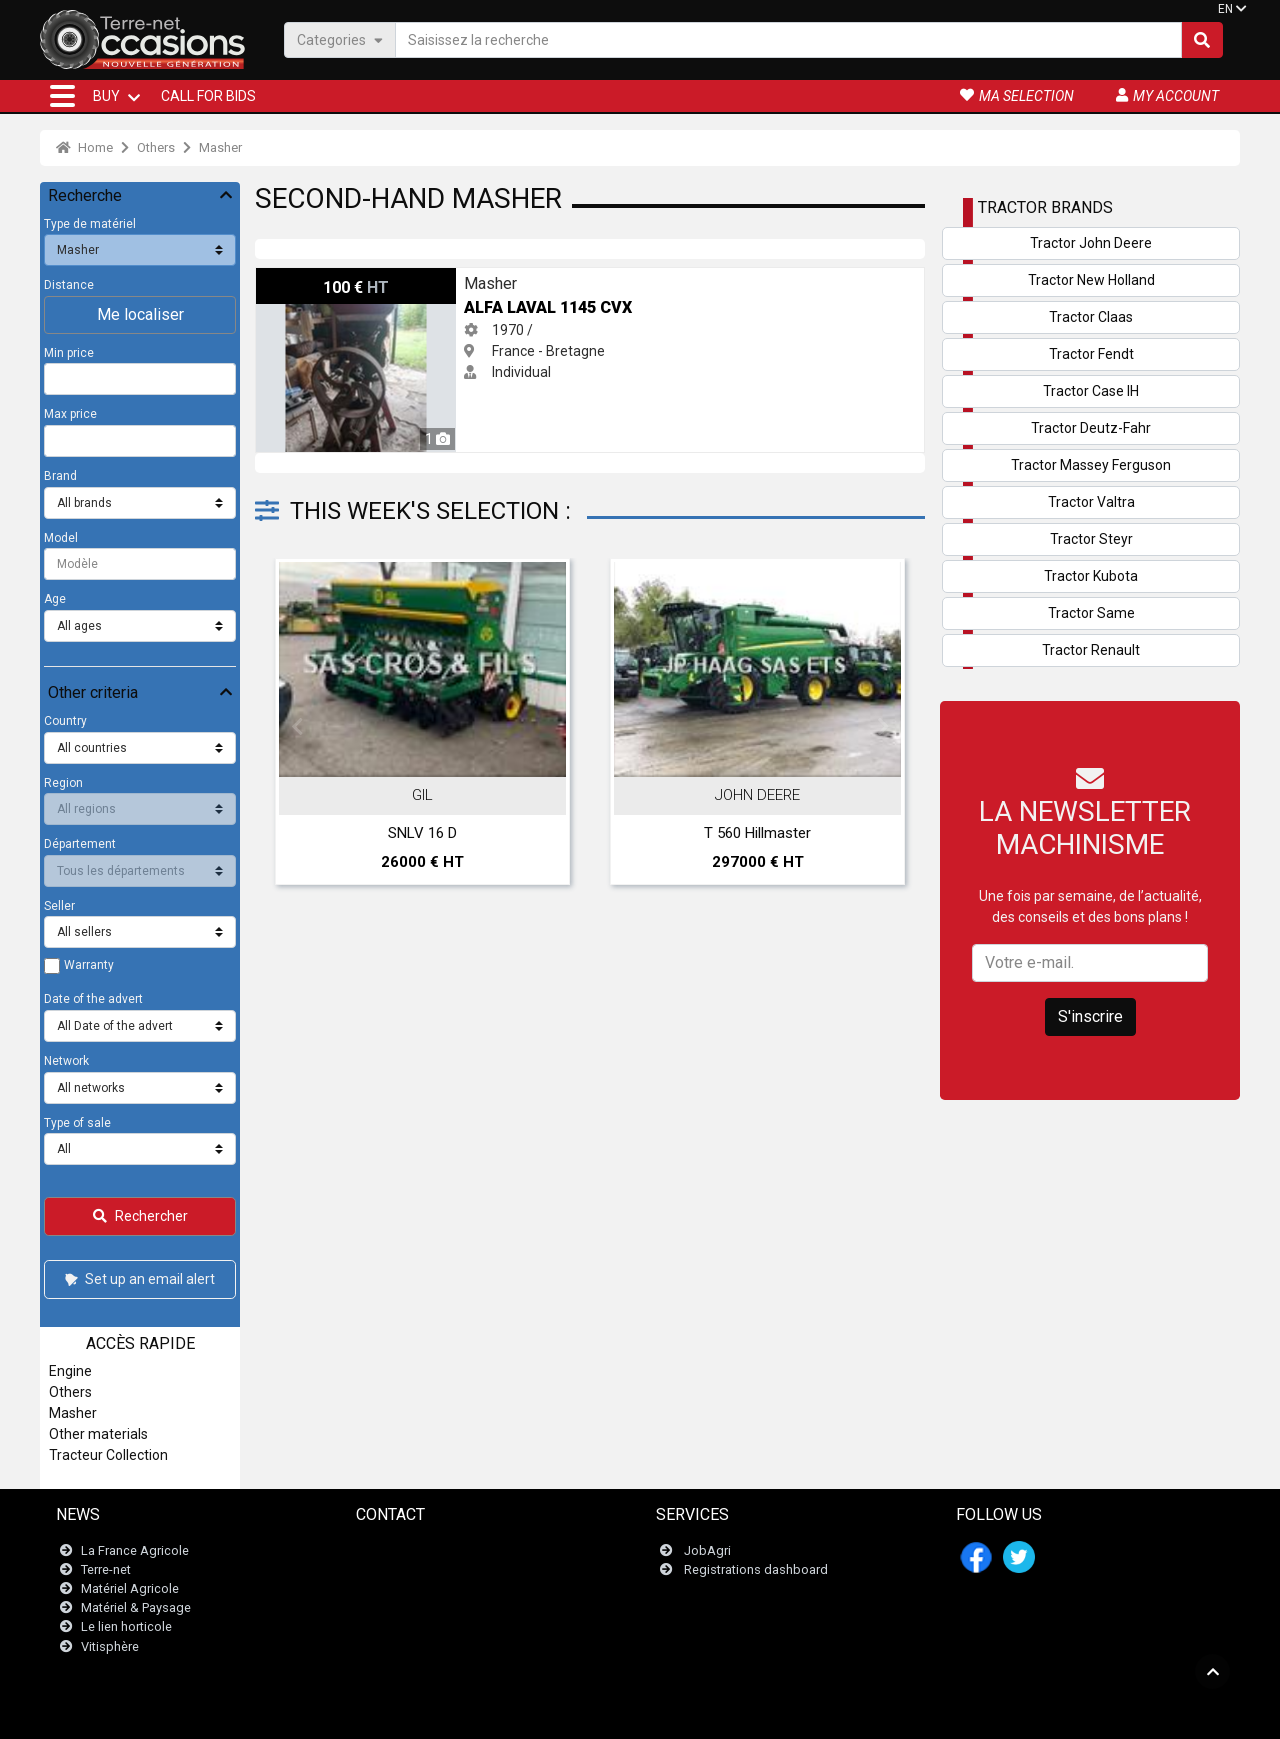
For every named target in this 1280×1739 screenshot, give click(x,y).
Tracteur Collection (108, 1455)
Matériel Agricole (130, 1588)
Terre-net (106, 1569)
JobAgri (707, 1550)
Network (66, 1061)
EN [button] (1225, 9)
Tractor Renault (1091, 650)
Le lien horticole (126, 1626)
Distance (69, 285)
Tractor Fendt (1091, 354)
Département (80, 844)
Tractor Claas (1091, 317)
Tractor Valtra (1091, 502)
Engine (70, 1371)
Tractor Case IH (1091, 391)
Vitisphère (110, 1646)
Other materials (98, 1434)
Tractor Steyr (1091, 539)
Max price (70, 414)
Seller (59, 906)
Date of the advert (93, 999)
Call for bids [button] (208, 96)
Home (84, 147)
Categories (340, 39)
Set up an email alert (138, 1279)
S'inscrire (1090, 1016)
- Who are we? (858, 1713)
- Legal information (603, 1713)
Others (156, 147)
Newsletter (399, 1569)
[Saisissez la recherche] (788, 40)
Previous (297, 727)
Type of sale (77, 1123)
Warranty (89, 965)
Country (65, 721)
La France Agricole (135, 1550)
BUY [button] (106, 96)
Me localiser (140, 314)
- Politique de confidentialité (738, 1713)
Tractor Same (1091, 613)
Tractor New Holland (1091, 280)
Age (55, 599)
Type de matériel (90, 224)
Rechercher (140, 1216)
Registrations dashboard (756, 1569)
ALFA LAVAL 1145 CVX (327, 278)
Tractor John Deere (1091, 243)
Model (61, 538)
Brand (60, 476)
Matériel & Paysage (136, 1607)
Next (883, 727)
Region (63, 783)
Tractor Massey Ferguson (1091, 465)
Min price (69, 353)
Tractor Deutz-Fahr (1091, 428)
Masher (220, 147)
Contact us (399, 1550)
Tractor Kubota (1091, 576)
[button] (62, 96)
